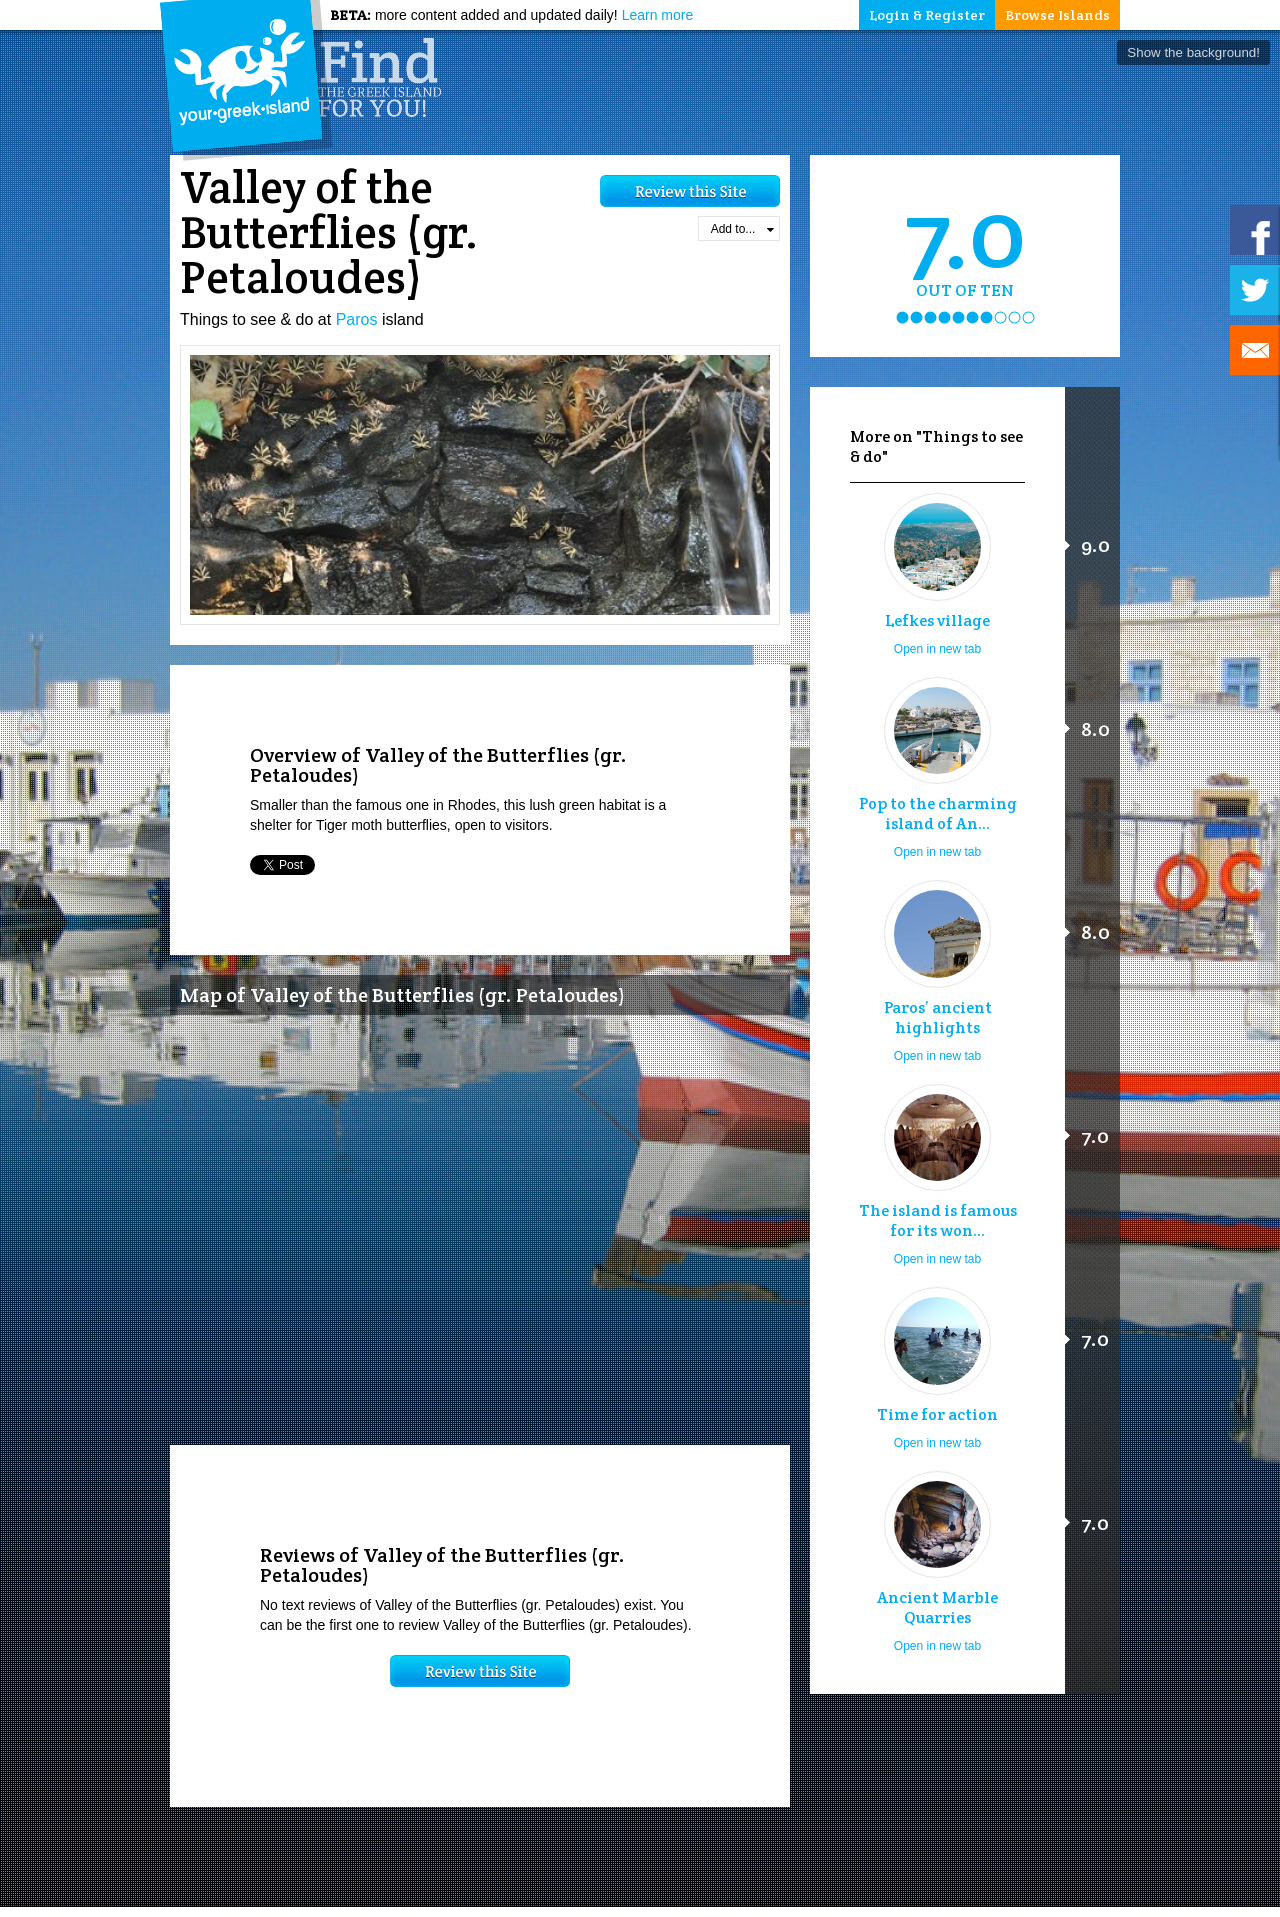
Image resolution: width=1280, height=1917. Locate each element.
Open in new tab (937, 649)
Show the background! (1193, 52)
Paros (357, 319)
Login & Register (927, 15)
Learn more (658, 15)
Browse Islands (1057, 15)
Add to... (742, 229)
